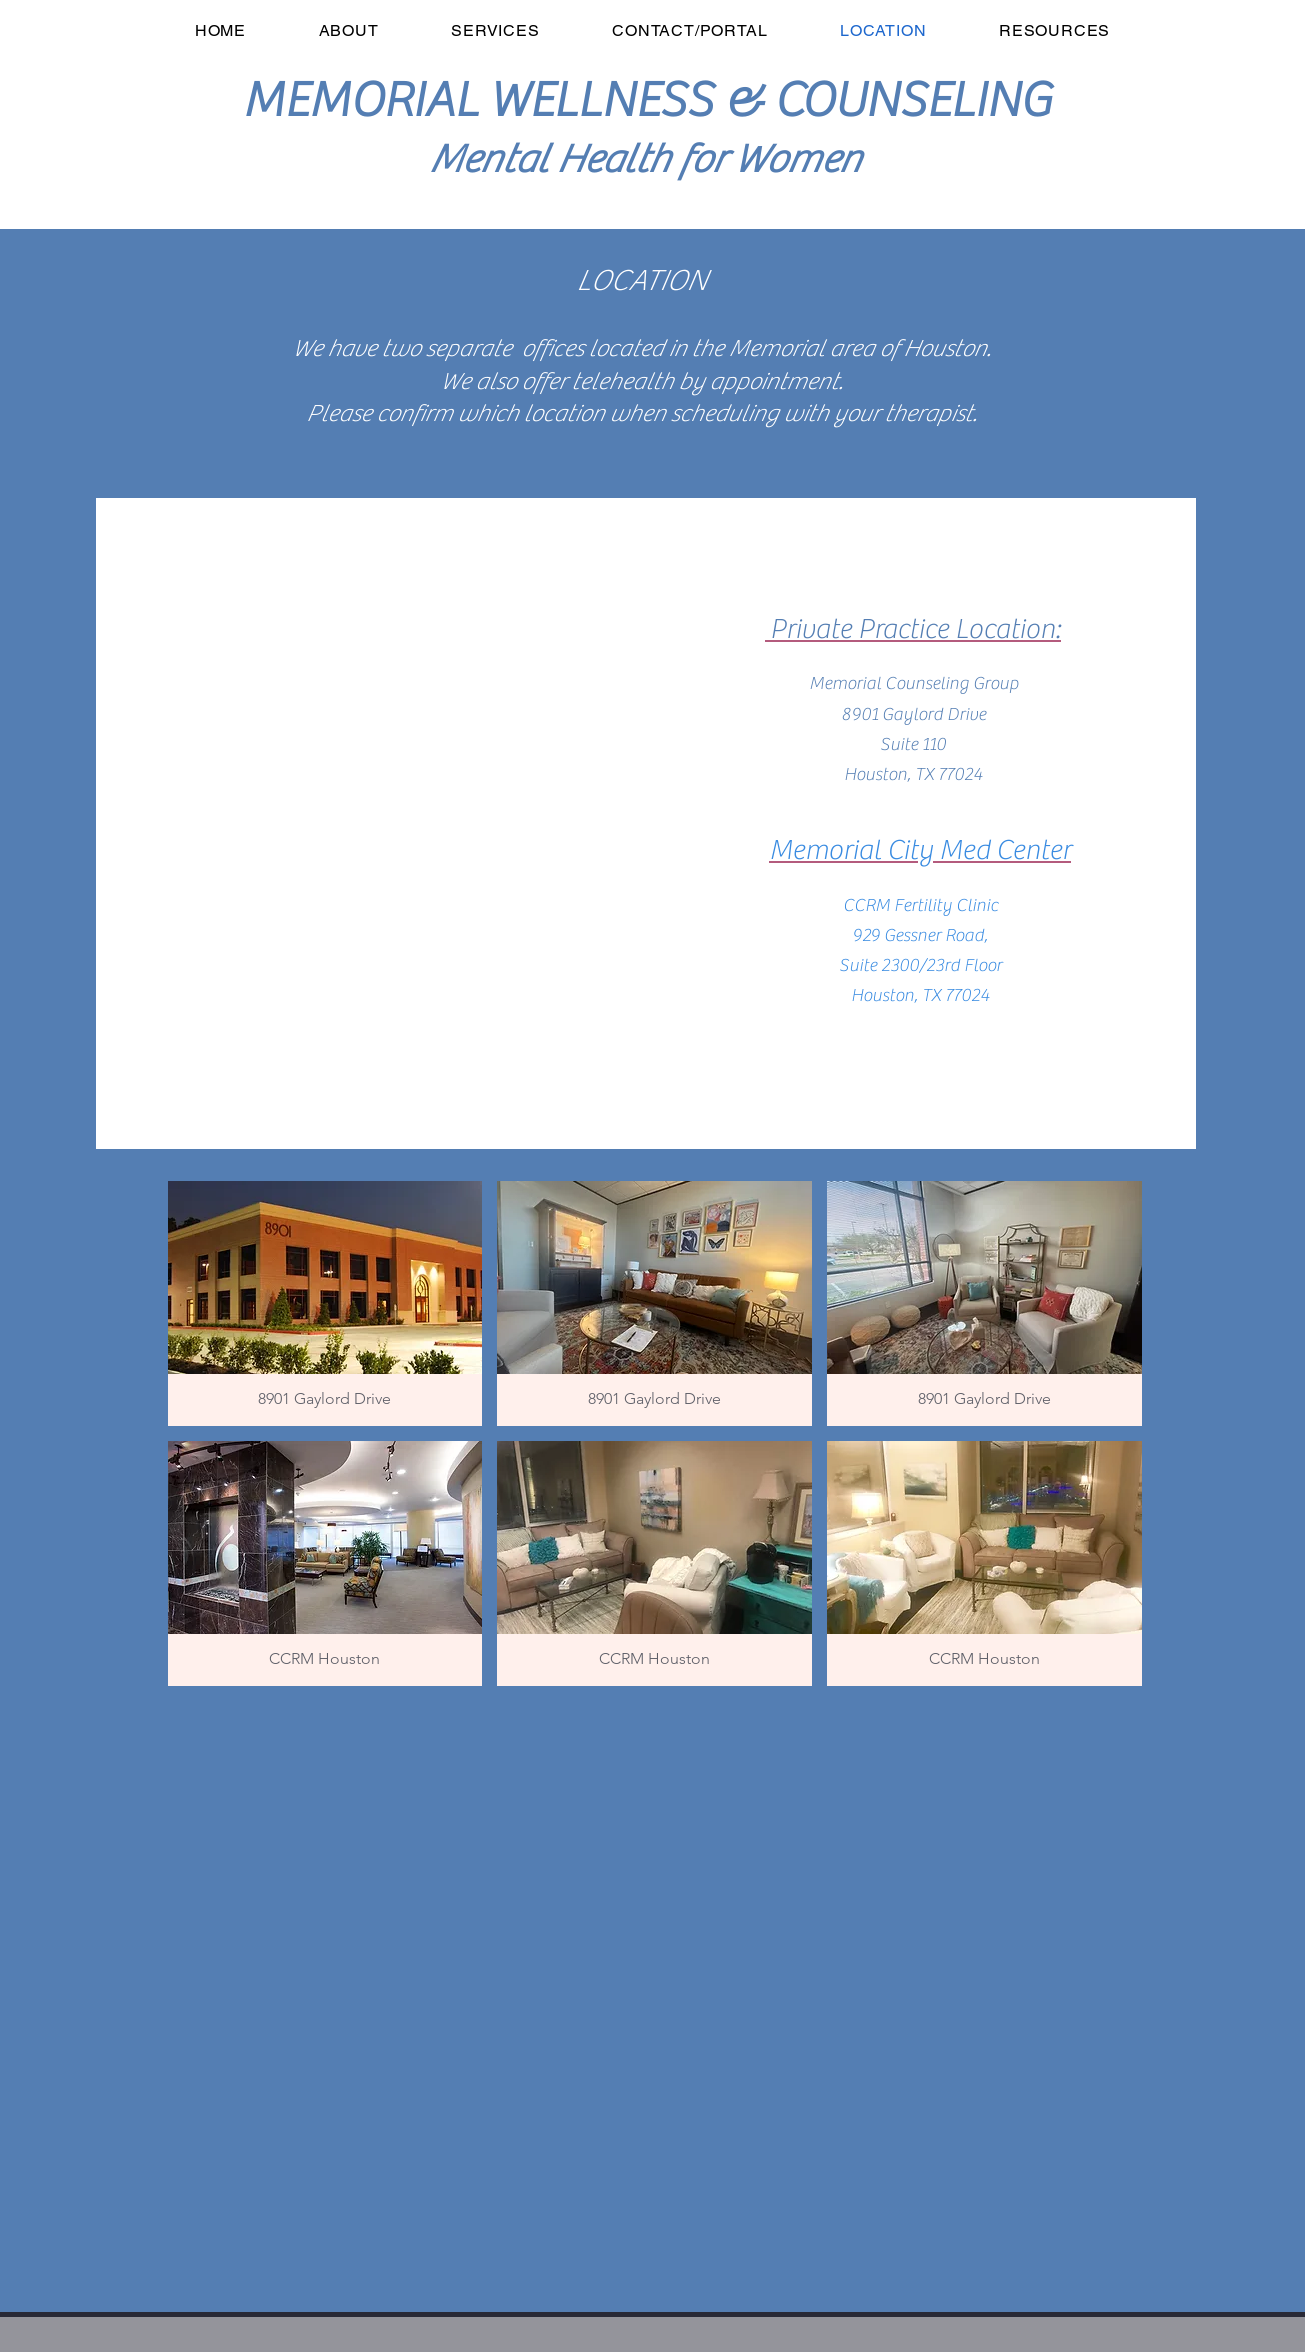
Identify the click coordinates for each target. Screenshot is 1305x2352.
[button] (325, 1303)
